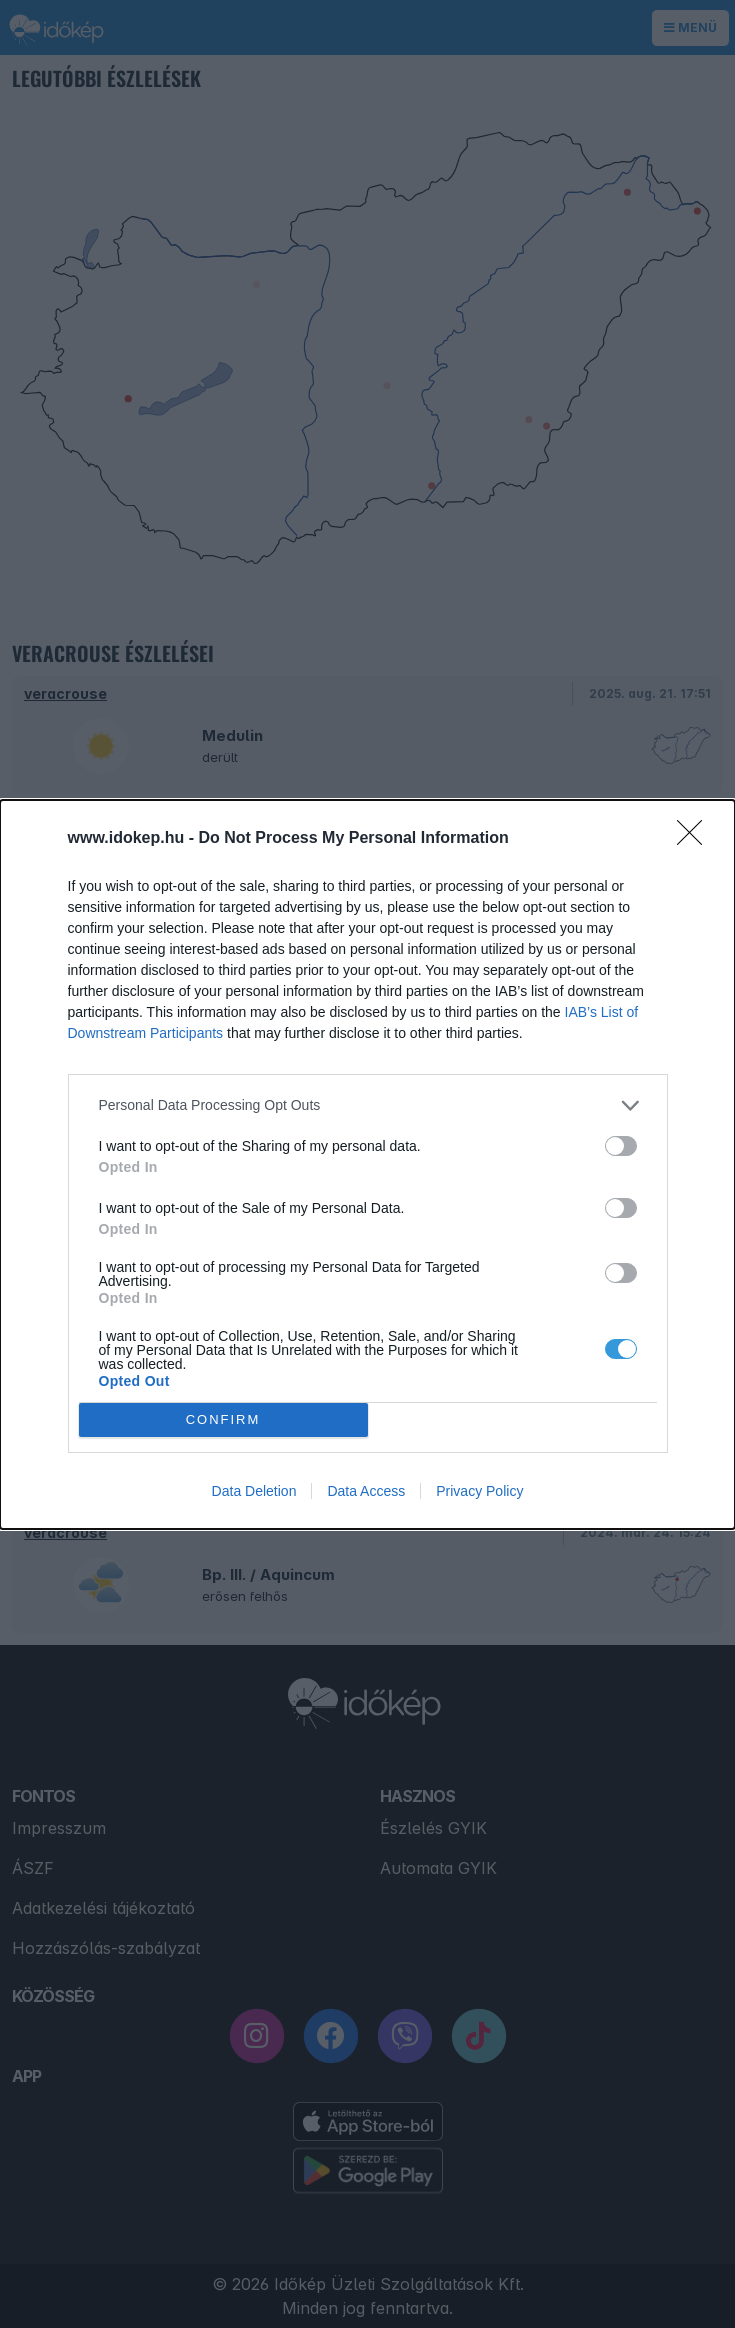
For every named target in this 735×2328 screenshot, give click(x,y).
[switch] (621, 1146)
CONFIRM (223, 1418)
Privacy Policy (479, 1491)
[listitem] (368, 1105)
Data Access (366, 1491)
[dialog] (367, 1164)
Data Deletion (254, 1491)
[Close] (696, 839)
